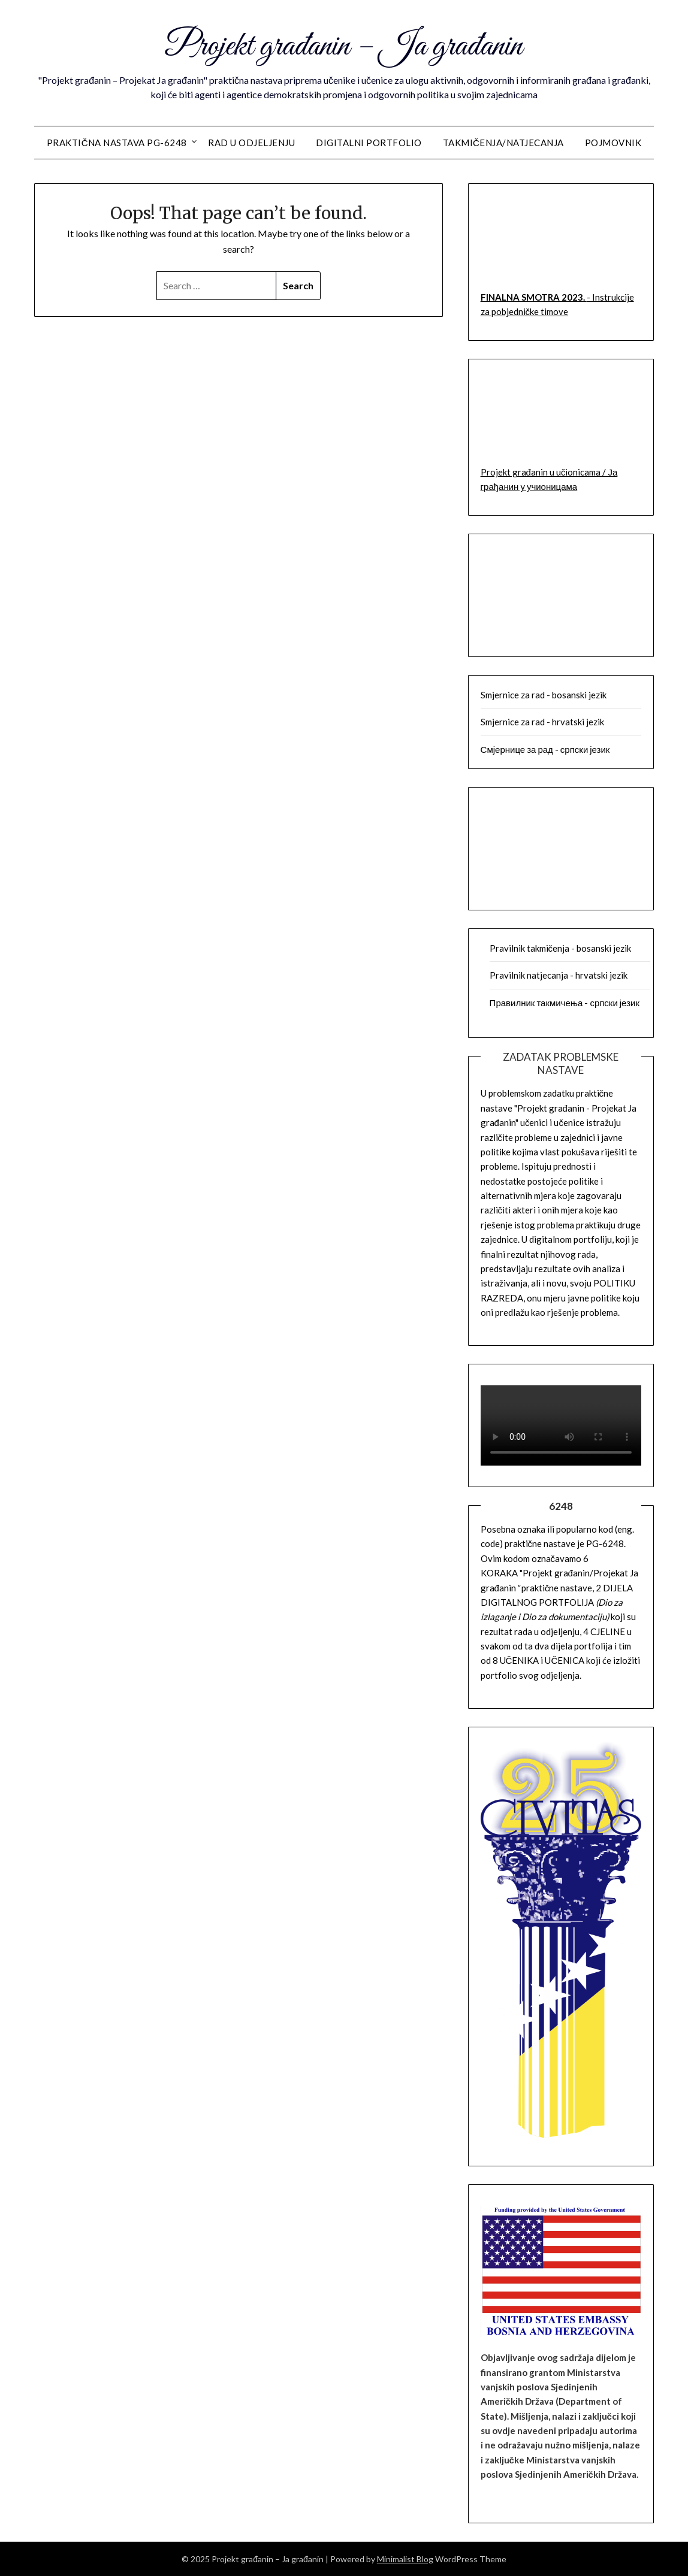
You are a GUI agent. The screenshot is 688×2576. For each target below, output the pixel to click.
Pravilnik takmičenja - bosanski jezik (561, 948)
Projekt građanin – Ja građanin (343, 46)
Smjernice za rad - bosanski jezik (543, 694)
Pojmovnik (613, 142)
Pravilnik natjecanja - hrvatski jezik (558, 975)
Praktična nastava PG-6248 (117, 142)
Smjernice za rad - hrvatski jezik (542, 721)
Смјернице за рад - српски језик (545, 749)
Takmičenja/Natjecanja (503, 142)
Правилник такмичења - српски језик (564, 1002)
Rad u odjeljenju (251, 142)
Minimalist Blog (405, 2559)
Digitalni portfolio (369, 142)
